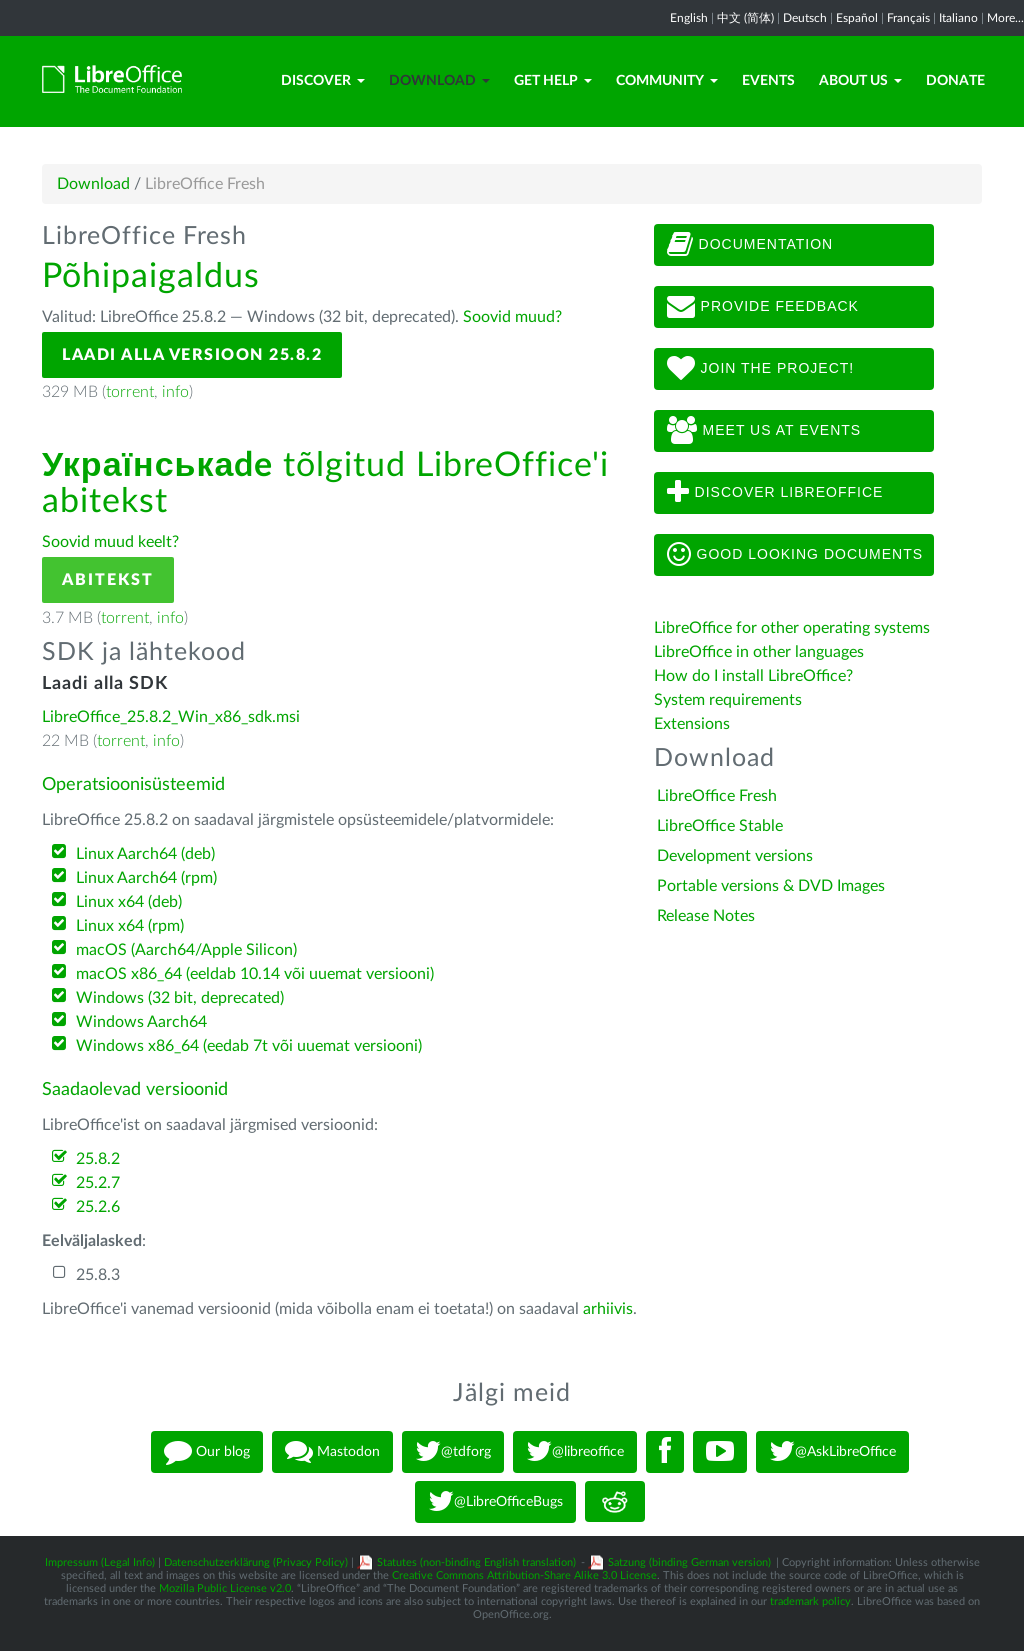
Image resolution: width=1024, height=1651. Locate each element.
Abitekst (108, 580)
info (175, 392)
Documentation (750, 245)
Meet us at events (764, 431)
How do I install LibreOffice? (753, 676)
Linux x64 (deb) (129, 902)
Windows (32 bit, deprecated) (180, 998)
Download (439, 81)
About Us (860, 81)
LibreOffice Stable (720, 826)
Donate (955, 81)
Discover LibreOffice (775, 493)
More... (1005, 18)
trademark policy (810, 1601)
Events (768, 81)
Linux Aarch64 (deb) (145, 854)
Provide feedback (763, 307)
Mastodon (332, 1452)
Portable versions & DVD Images (771, 886)
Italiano (958, 18)
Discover (323, 81)
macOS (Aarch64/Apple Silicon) (186, 950)
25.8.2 (98, 1159)
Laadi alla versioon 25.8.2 (192, 355)
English (689, 18)
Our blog (207, 1452)
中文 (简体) (745, 18)
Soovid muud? (512, 317)
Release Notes (706, 916)
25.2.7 (98, 1183)
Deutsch (805, 18)
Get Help (553, 81)
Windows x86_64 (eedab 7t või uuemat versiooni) (249, 1046)
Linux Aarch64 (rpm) (146, 878)
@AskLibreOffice (832, 1452)
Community (667, 81)
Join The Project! (761, 369)
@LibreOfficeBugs (495, 1502)
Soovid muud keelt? (110, 542)
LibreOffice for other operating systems (792, 628)
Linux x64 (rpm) (130, 926)
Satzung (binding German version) (689, 1562)
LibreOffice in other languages (759, 652)
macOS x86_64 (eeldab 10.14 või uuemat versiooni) (255, 974)
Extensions (692, 724)
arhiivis (608, 1309)
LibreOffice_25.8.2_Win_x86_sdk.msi (171, 717)
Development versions (735, 856)
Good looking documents (795, 555)
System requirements (730, 700)
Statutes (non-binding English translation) (476, 1562)
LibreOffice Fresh (717, 796)
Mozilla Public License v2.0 (225, 1588)
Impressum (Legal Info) (100, 1562)
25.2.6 (98, 1207)
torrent (130, 392)
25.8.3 (98, 1275)
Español (857, 18)
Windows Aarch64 (141, 1022)
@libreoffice (575, 1452)
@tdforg (453, 1452)
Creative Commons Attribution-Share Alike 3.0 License (524, 1575)
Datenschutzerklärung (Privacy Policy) (256, 1562)
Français (908, 18)
